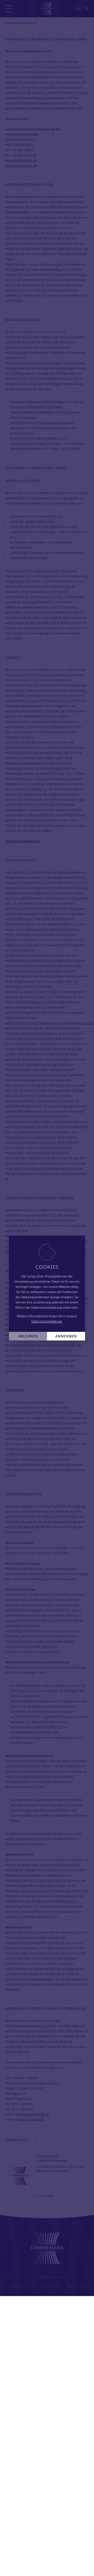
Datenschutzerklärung (46, 1321)
